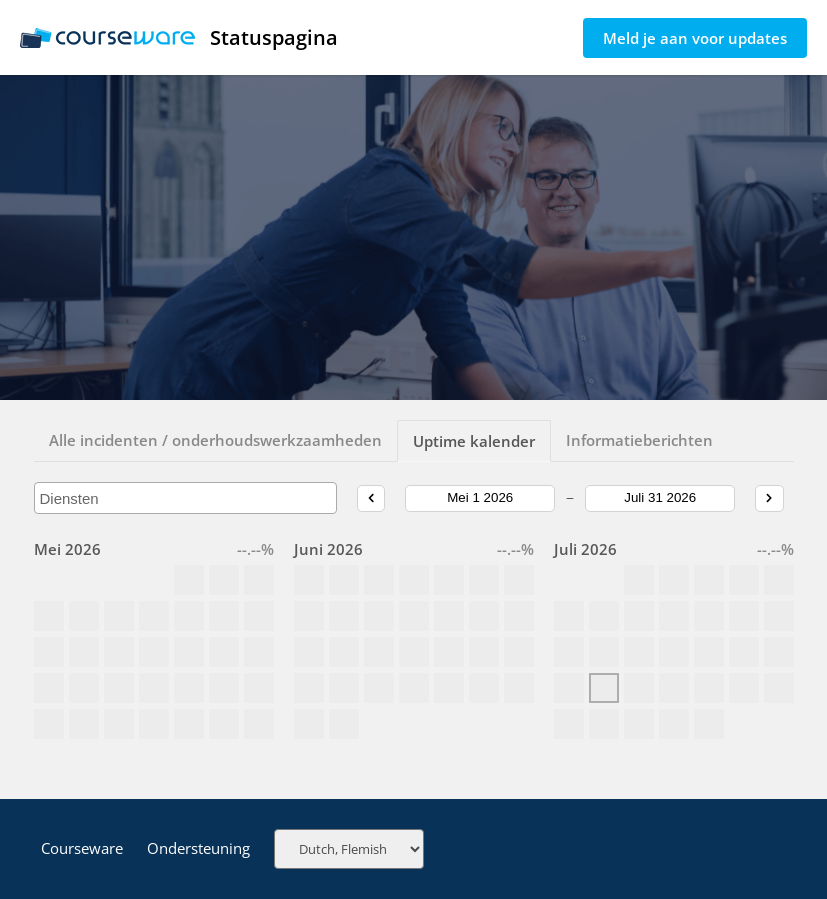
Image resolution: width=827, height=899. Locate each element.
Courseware (82, 848)
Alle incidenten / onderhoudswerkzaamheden (215, 440)
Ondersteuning (198, 848)
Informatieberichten (639, 440)
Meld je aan (695, 38)
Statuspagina (179, 37)
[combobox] (186, 498)
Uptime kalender (474, 441)
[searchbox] (186, 498)
